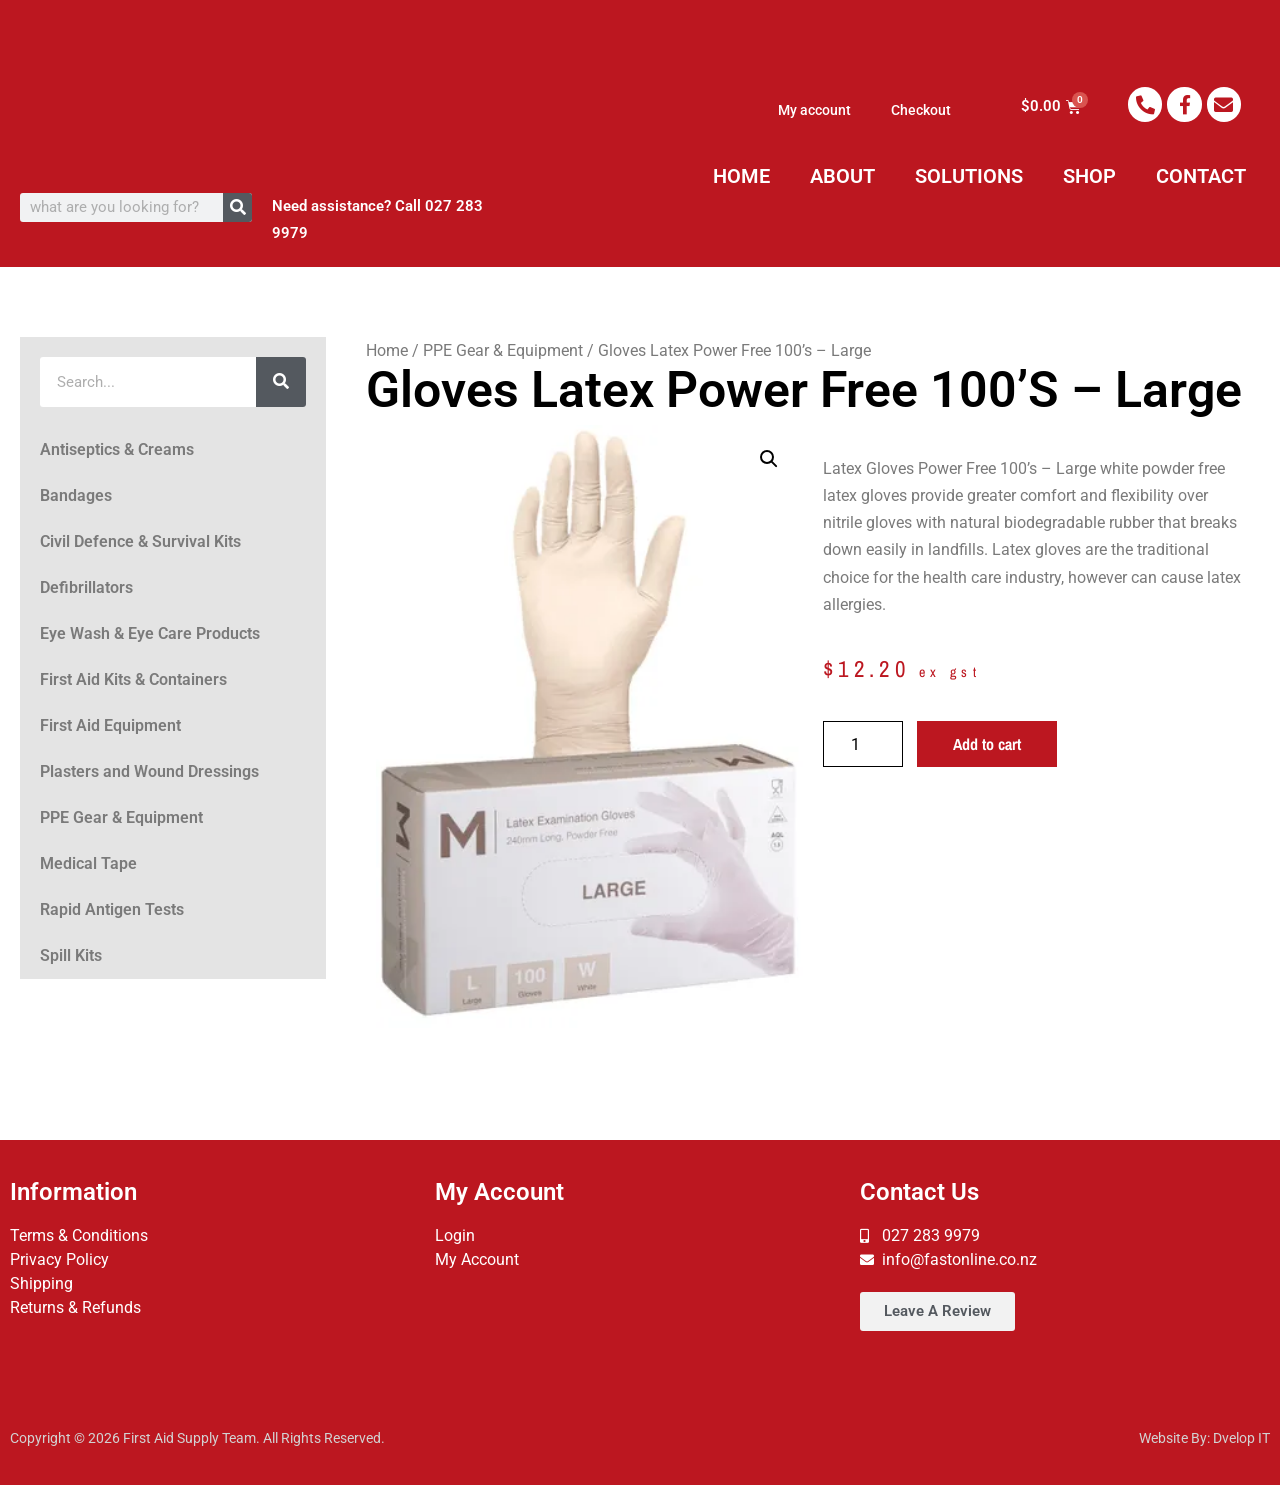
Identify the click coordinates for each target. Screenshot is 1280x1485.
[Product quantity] (863, 744)
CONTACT (1201, 176)
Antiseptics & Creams (117, 449)
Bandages (76, 495)
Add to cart (987, 744)
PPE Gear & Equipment (121, 817)
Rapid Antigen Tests (112, 909)
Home (387, 350)
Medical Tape (88, 863)
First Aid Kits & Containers (133, 679)
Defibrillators (86, 587)
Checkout (921, 110)
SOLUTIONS (969, 176)
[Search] (237, 207)
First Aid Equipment (110, 725)
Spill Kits (71, 955)
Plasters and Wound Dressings (149, 771)
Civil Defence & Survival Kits (140, 541)
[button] (769, 459)
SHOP (1089, 176)
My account (814, 110)
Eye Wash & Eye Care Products (150, 633)
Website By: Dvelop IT (1204, 1438)
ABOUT (842, 176)
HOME (741, 176)
